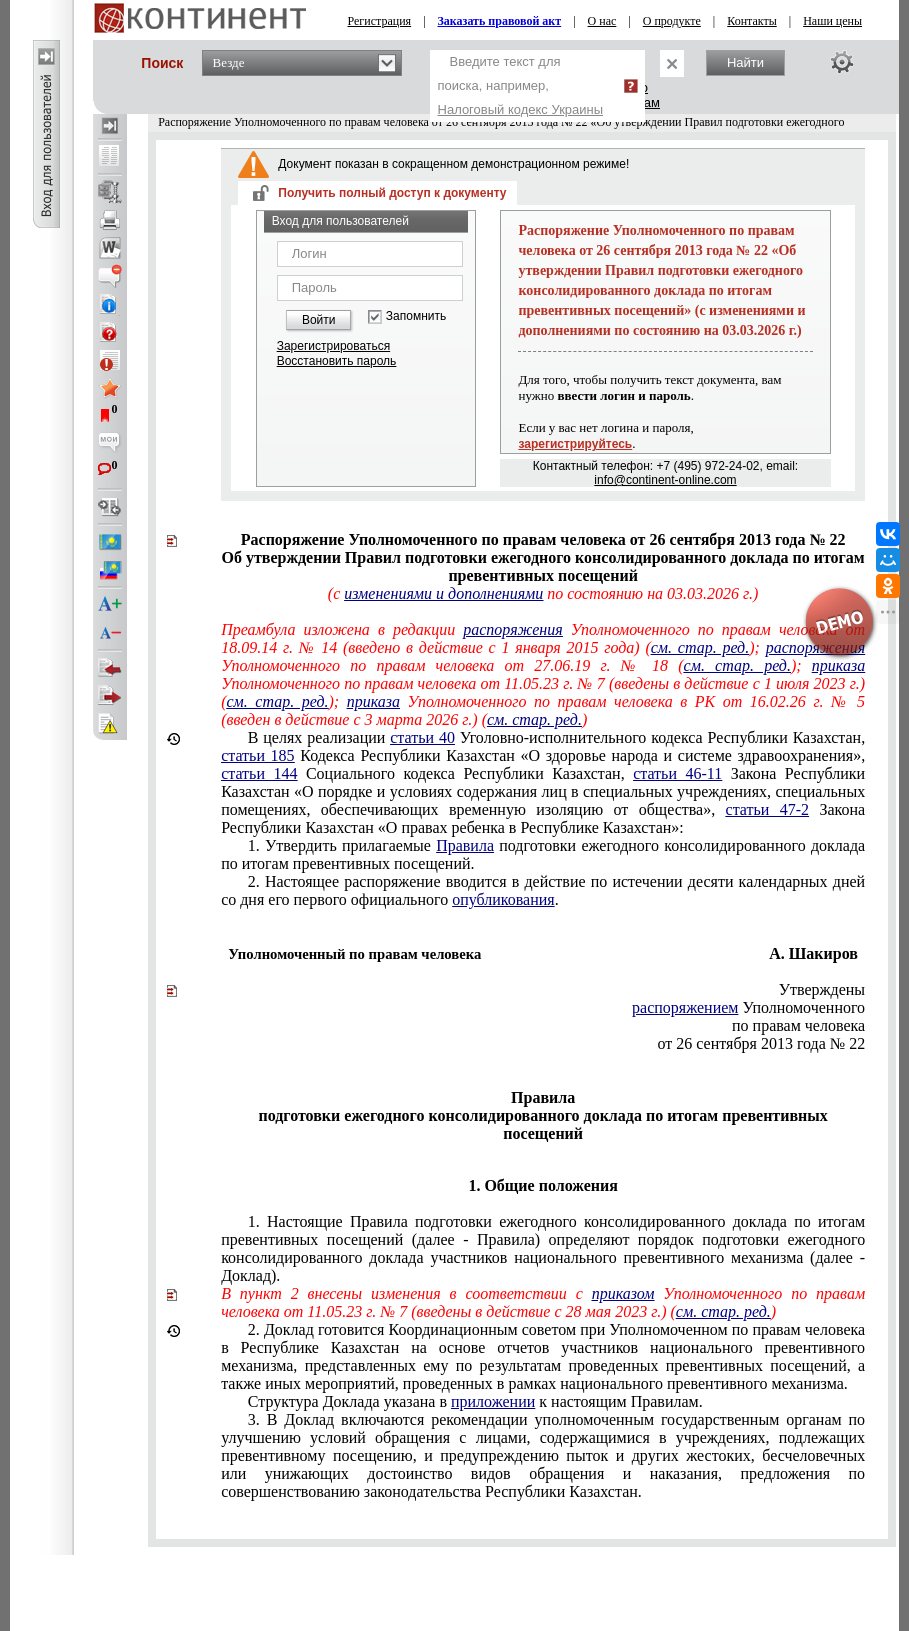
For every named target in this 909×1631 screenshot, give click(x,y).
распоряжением (685, 1007)
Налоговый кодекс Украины (521, 109)
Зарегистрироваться (333, 346)
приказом (623, 1293)
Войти (319, 320)
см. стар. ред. (737, 665)
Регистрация (380, 21)
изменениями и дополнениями (443, 593)
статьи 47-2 (768, 809)
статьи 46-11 (677, 773)
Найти (745, 62)
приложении (493, 1401)
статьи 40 (422, 737)
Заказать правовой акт (500, 21)
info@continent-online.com (665, 480)
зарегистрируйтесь (575, 444)
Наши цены (832, 21)
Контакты (752, 21)
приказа (838, 665)
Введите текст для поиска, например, (521, 85)
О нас (602, 21)
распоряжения (512, 629)
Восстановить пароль (337, 361)
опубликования (503, 899)
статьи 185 (258, 755)
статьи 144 (259, 773)
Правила (465, 845)
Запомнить (416, 316)
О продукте (672, 21)
